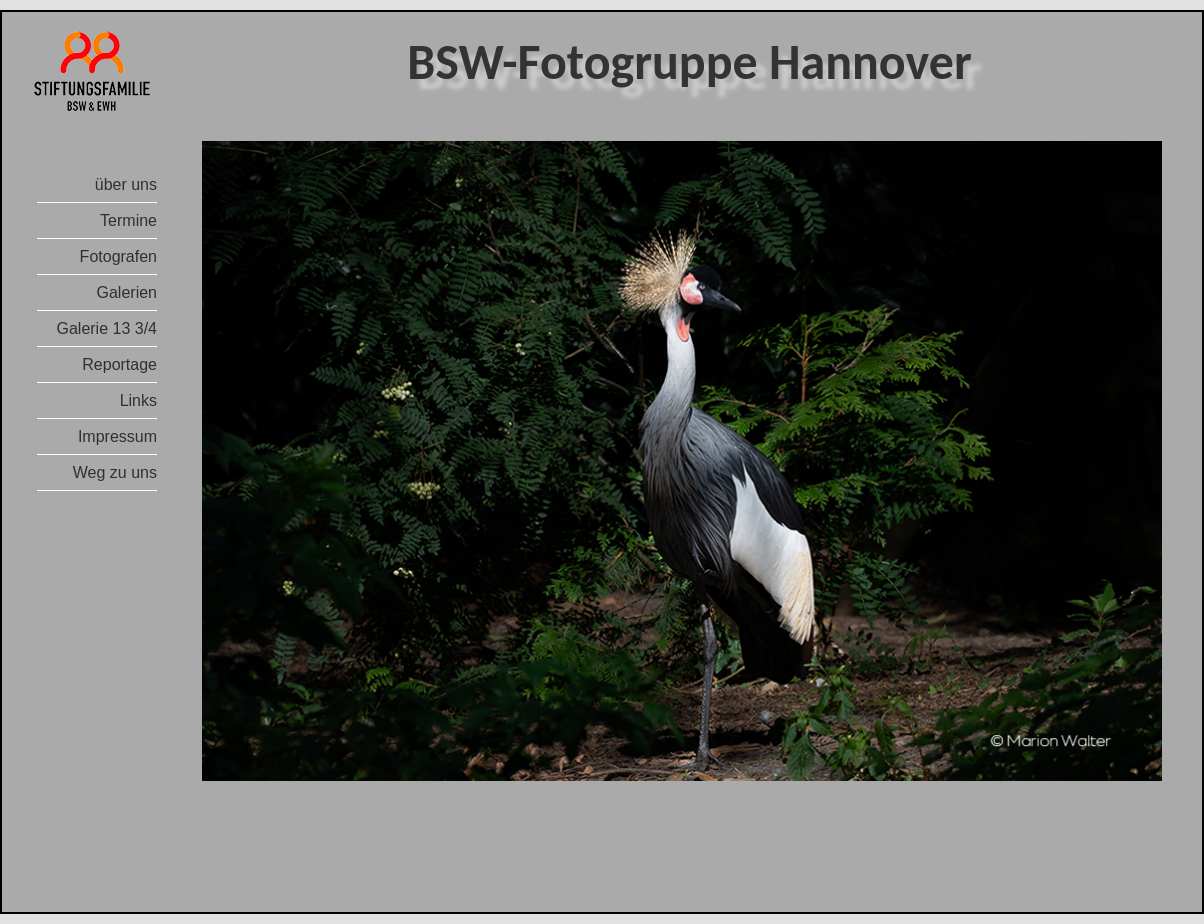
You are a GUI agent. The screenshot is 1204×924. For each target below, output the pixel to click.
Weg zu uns (115, 472)
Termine (128, 220)
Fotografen (118, 256)
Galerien (127, 292)
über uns (126, 184)
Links (138, 400)
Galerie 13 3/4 (106, 328)
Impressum (117, 436)
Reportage (119, 364)
